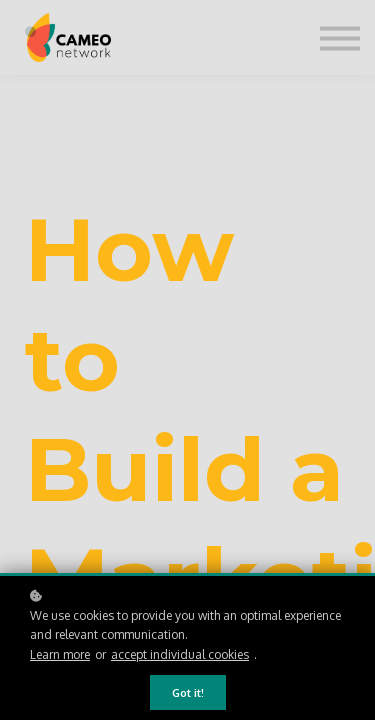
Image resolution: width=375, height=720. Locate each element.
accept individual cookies (180, 654)
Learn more (60, 654)
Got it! (188, 692)
